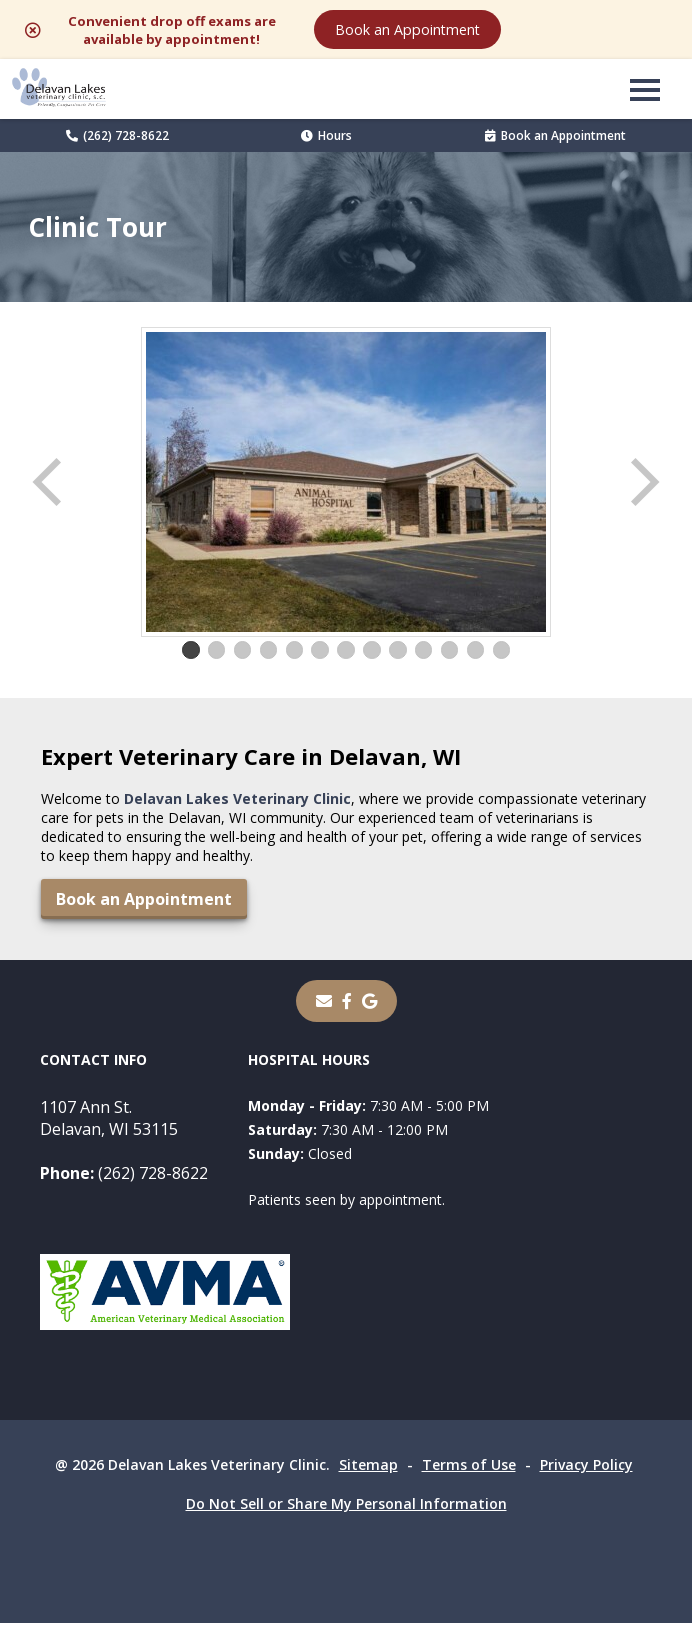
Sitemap (368, 1467)
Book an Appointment (559, 31)
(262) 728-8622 (117, 138)
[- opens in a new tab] (347, 1004)
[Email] (324, 1004)
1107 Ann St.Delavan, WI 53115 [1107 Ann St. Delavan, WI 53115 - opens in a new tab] (109, 1121)
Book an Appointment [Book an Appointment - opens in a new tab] (555, 138)
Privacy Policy (586, 1467)
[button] (645, 92)
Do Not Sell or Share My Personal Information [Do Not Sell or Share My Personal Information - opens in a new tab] (346, 1506)
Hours (326, 138)
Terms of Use (469, 1467)
